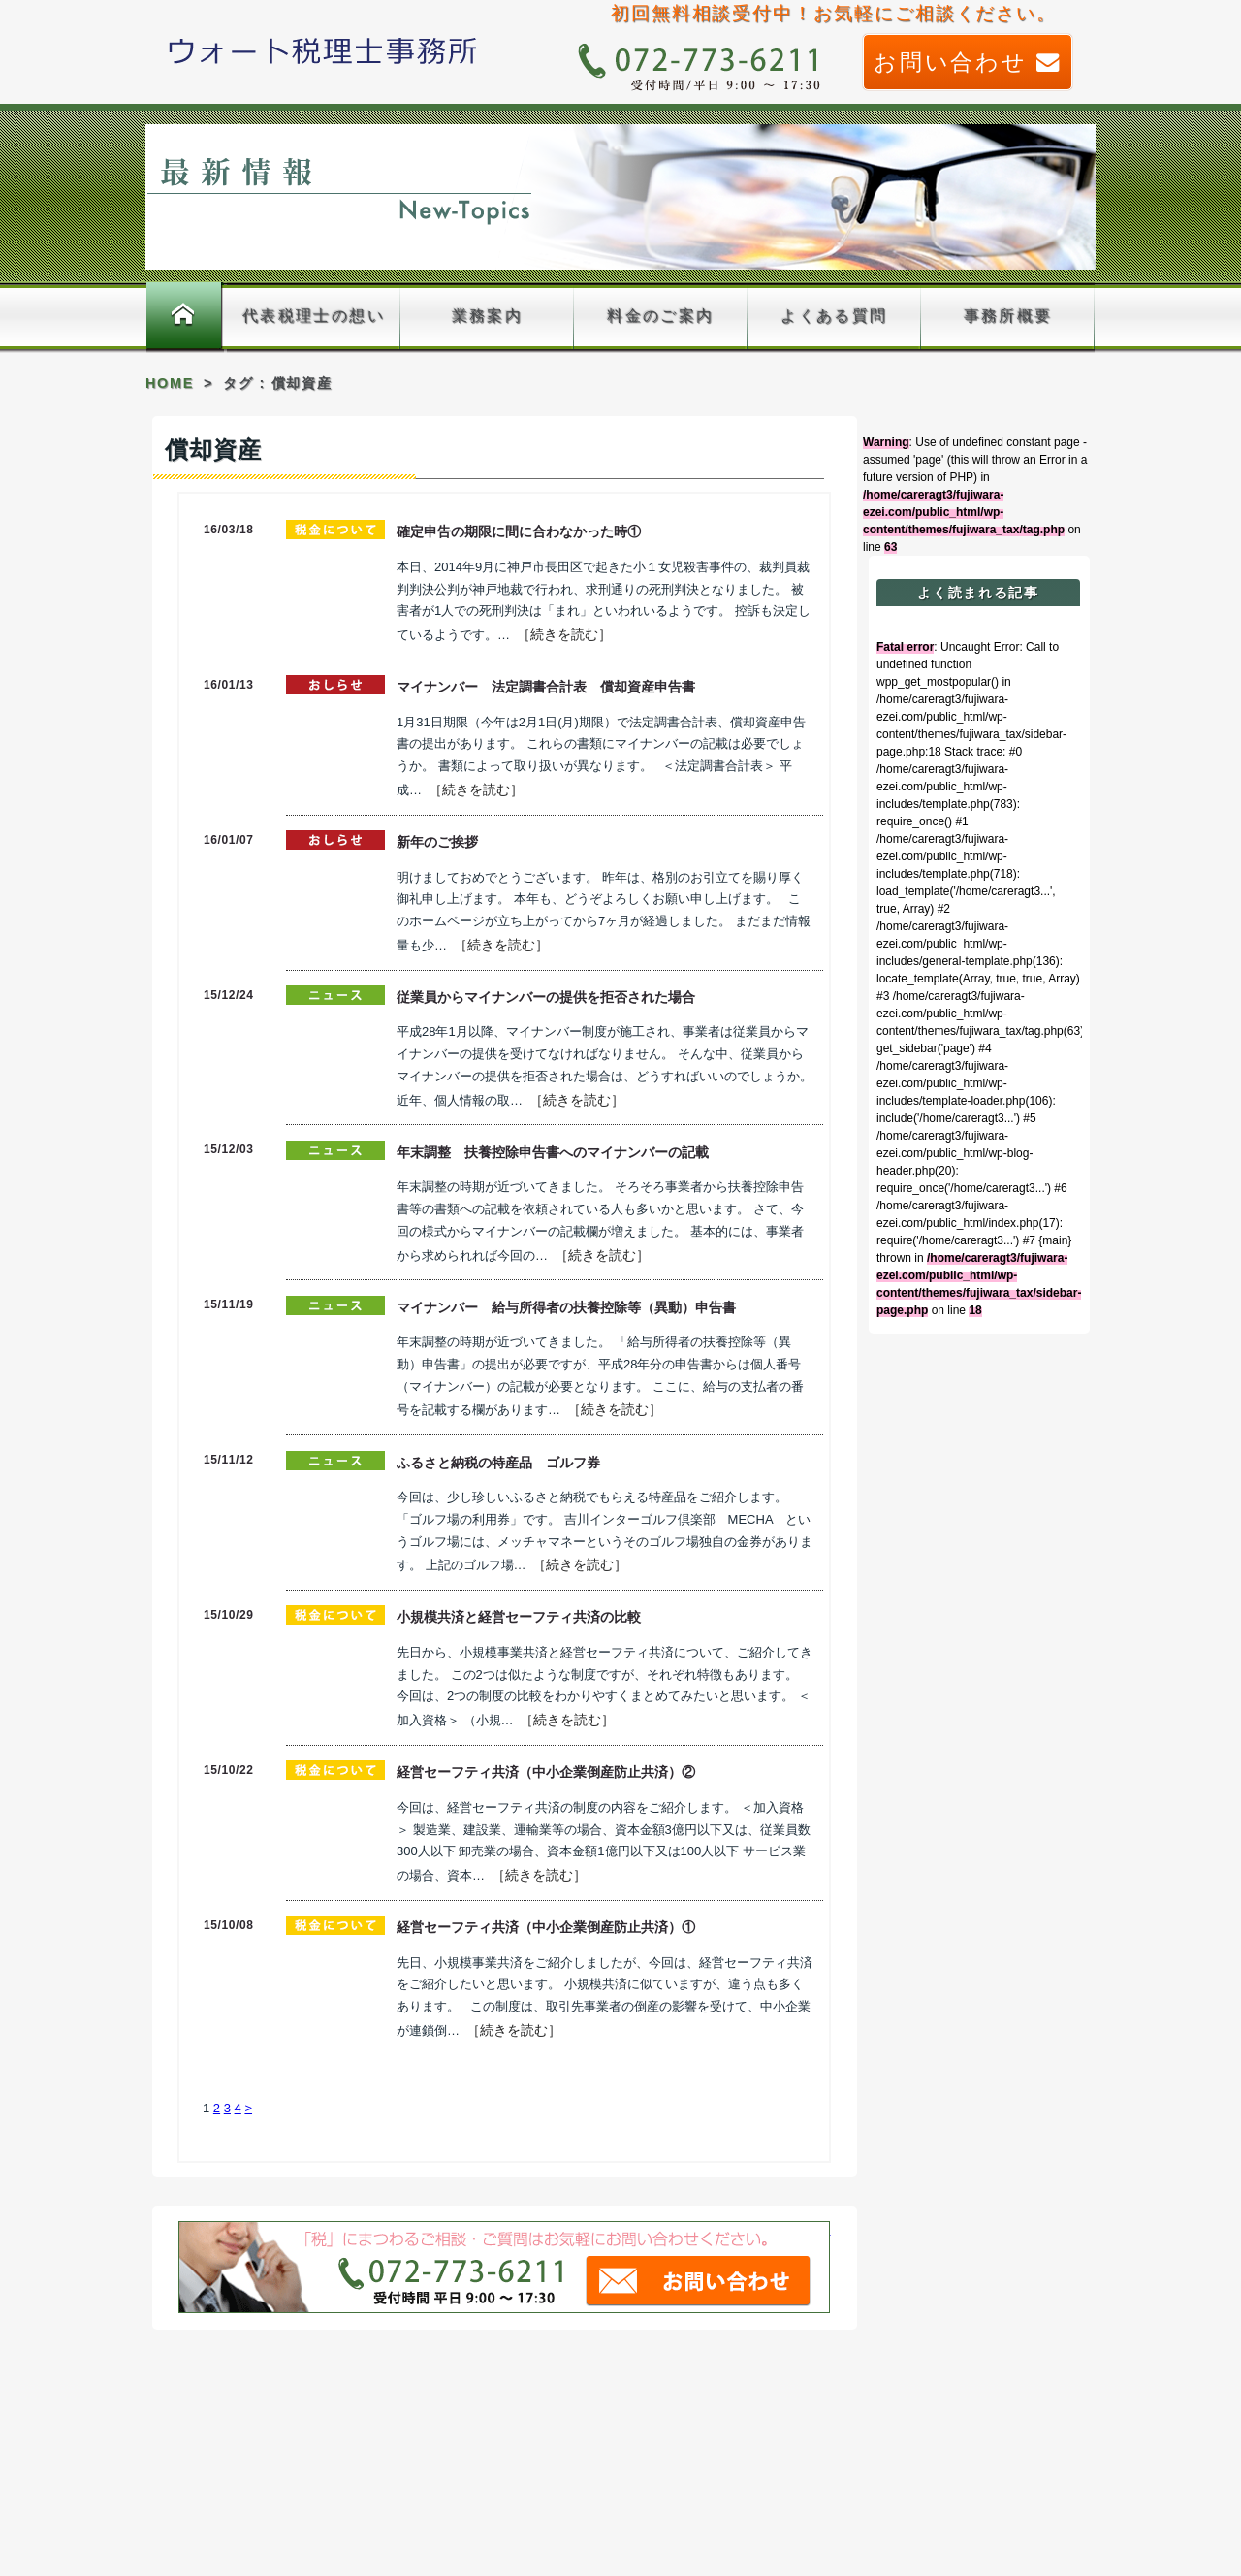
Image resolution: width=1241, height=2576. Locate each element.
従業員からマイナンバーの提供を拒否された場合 (546, 997)
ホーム (183, 317)
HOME (169, 383)
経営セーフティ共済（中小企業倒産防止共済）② (546, 1772)
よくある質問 (833, 315)
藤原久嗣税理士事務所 (323, 50)
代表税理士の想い (313, 315)
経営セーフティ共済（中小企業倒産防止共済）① (546, 1927)
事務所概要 (1008, 315)
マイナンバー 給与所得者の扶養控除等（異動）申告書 (566, 1307)
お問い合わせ (968, 62)
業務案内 (488, 315)
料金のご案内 (660, 315)
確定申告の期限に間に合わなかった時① (519, 531)
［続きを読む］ (564, 634)
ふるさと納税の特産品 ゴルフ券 (498, 1462)
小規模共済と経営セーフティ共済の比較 (519, 1617)
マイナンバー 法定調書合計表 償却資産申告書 (546, 686)
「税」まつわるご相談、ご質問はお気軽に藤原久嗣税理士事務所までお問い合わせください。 (504, 2267)
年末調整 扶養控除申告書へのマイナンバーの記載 (553, 1152)
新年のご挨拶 (437, 842)
